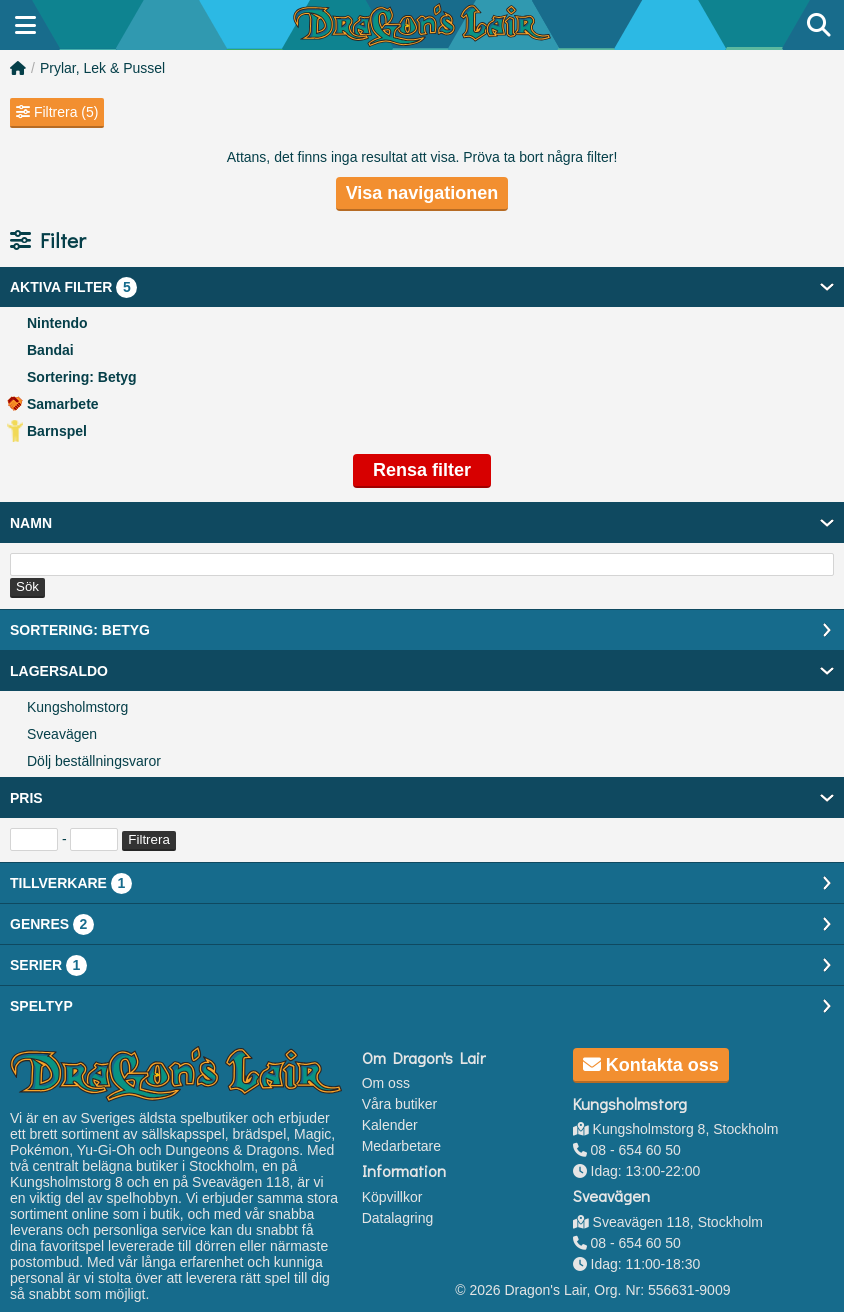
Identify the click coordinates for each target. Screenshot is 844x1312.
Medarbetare (401, 1146)
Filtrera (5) (57, 112)
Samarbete (63, 404)
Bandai (50, 350)
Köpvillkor (392, 1197)
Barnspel (57, 431)
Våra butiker (399, 1104)
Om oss (386, 1083)
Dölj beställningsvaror (94, 761)
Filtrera (148, 839)
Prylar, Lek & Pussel (102, 68)
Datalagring (398, 1218)
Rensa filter (422, 470)
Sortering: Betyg (82, 377)
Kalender (390, 1125)
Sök (27, 586)
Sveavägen (62, 734)
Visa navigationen (422, 193)
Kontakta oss (651, 1065)
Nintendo (57, 323)
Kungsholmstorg (77, 707)
